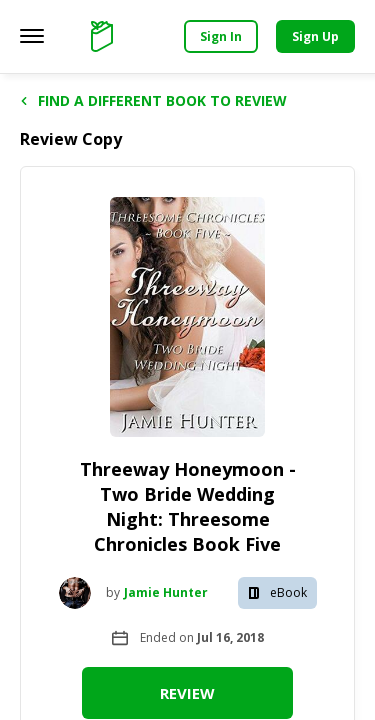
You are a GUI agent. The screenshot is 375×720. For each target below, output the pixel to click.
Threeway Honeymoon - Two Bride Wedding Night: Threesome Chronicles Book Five (188, 506)
